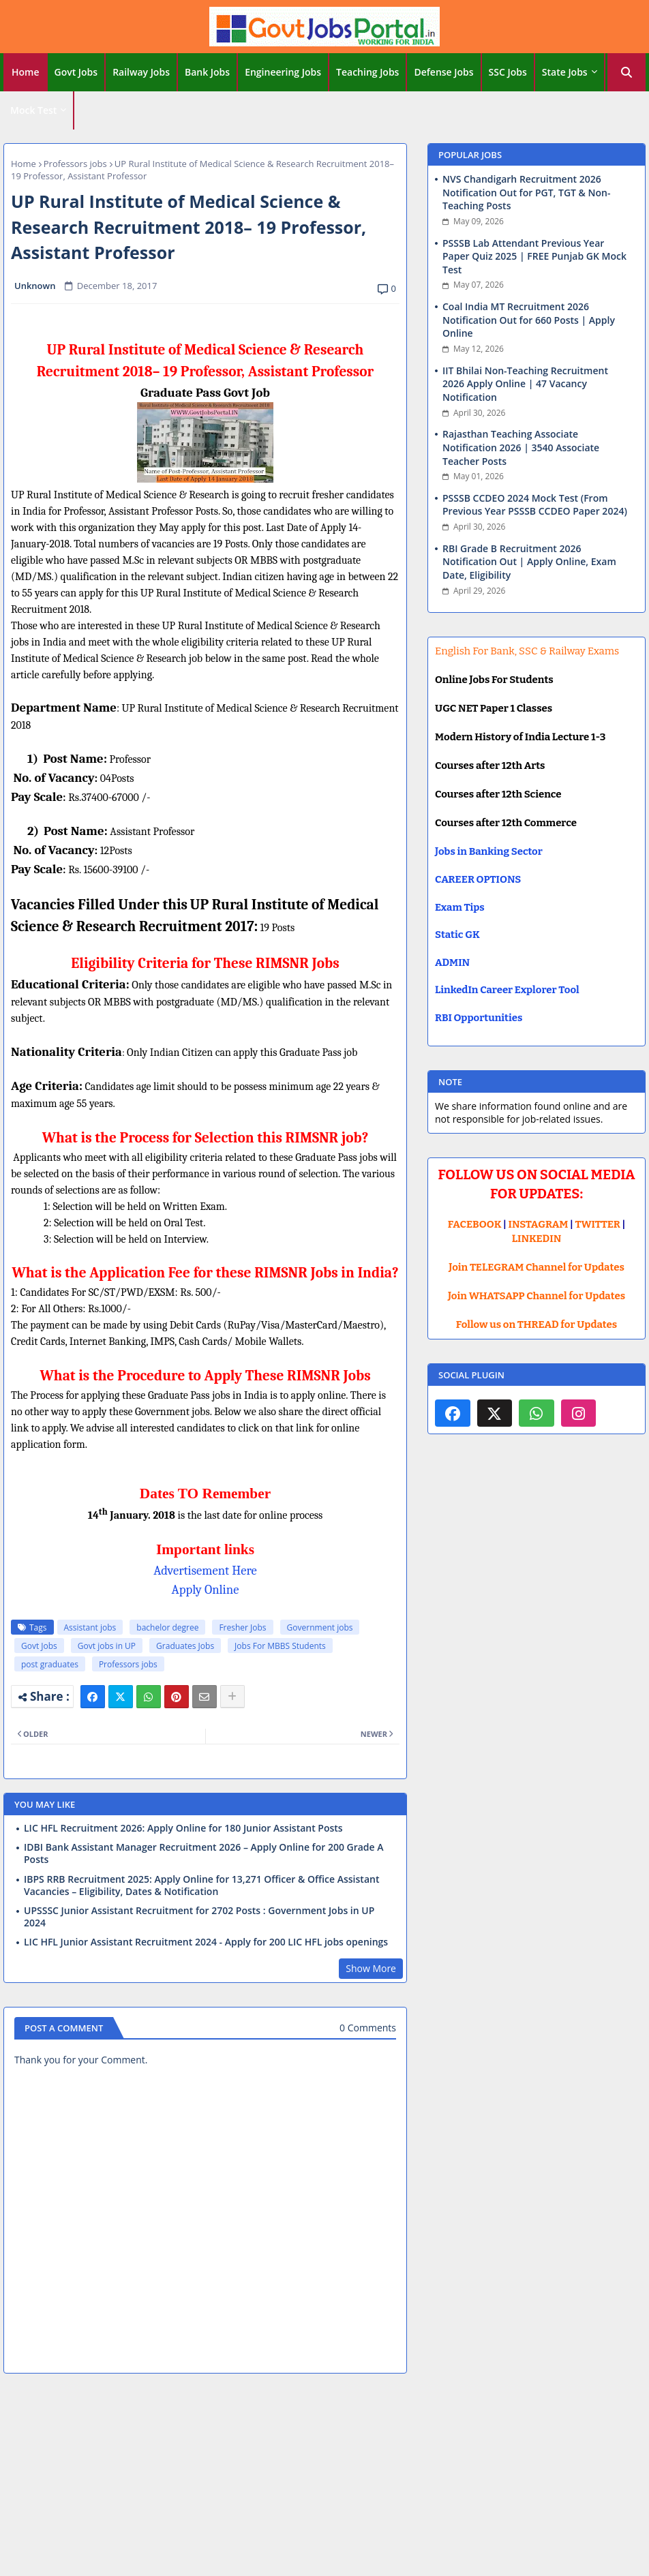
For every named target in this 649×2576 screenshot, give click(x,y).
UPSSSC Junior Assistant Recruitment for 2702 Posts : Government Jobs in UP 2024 (199, 1917)
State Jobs (565, 71)
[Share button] (232, 1696)
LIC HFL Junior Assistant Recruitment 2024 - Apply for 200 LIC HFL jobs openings (206, 1942)
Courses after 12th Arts (490, 765)
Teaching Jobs (367, 71)
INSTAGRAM (539, 1224)
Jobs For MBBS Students (280, 1646)
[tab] (25, 72)
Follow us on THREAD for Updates (536, 1324)
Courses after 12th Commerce (506, 823)
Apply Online (205, 1589)
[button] (626, 72)
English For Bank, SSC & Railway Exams (527, 651)
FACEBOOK (475, 1224)
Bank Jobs (207, 71)
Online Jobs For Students (494, 679)
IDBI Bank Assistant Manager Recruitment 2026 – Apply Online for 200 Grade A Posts (204, 1853)
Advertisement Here (205, 1570)
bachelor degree (167, 1627)
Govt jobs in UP (107, 1646)
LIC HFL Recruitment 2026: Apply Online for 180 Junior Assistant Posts (183, 1828)
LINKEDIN (537, 1238)
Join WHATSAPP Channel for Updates (536, 1296)
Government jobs (320, 1627)
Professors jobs (75, 163)
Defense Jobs (443, 71)
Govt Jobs (76, 71)
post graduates (49, 1664)
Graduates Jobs (185, 1646)
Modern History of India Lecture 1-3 (520, 737)
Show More (371, 1968)
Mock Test (33, 110)
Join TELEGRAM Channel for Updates (536, 1267)
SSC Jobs (508, 71)
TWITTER (597, 1224)
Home (26, 71)
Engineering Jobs (283, 71)
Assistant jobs (90, 1627)
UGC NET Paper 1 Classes (493, 708)
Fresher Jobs (242, 1627)
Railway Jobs (141, 71)
